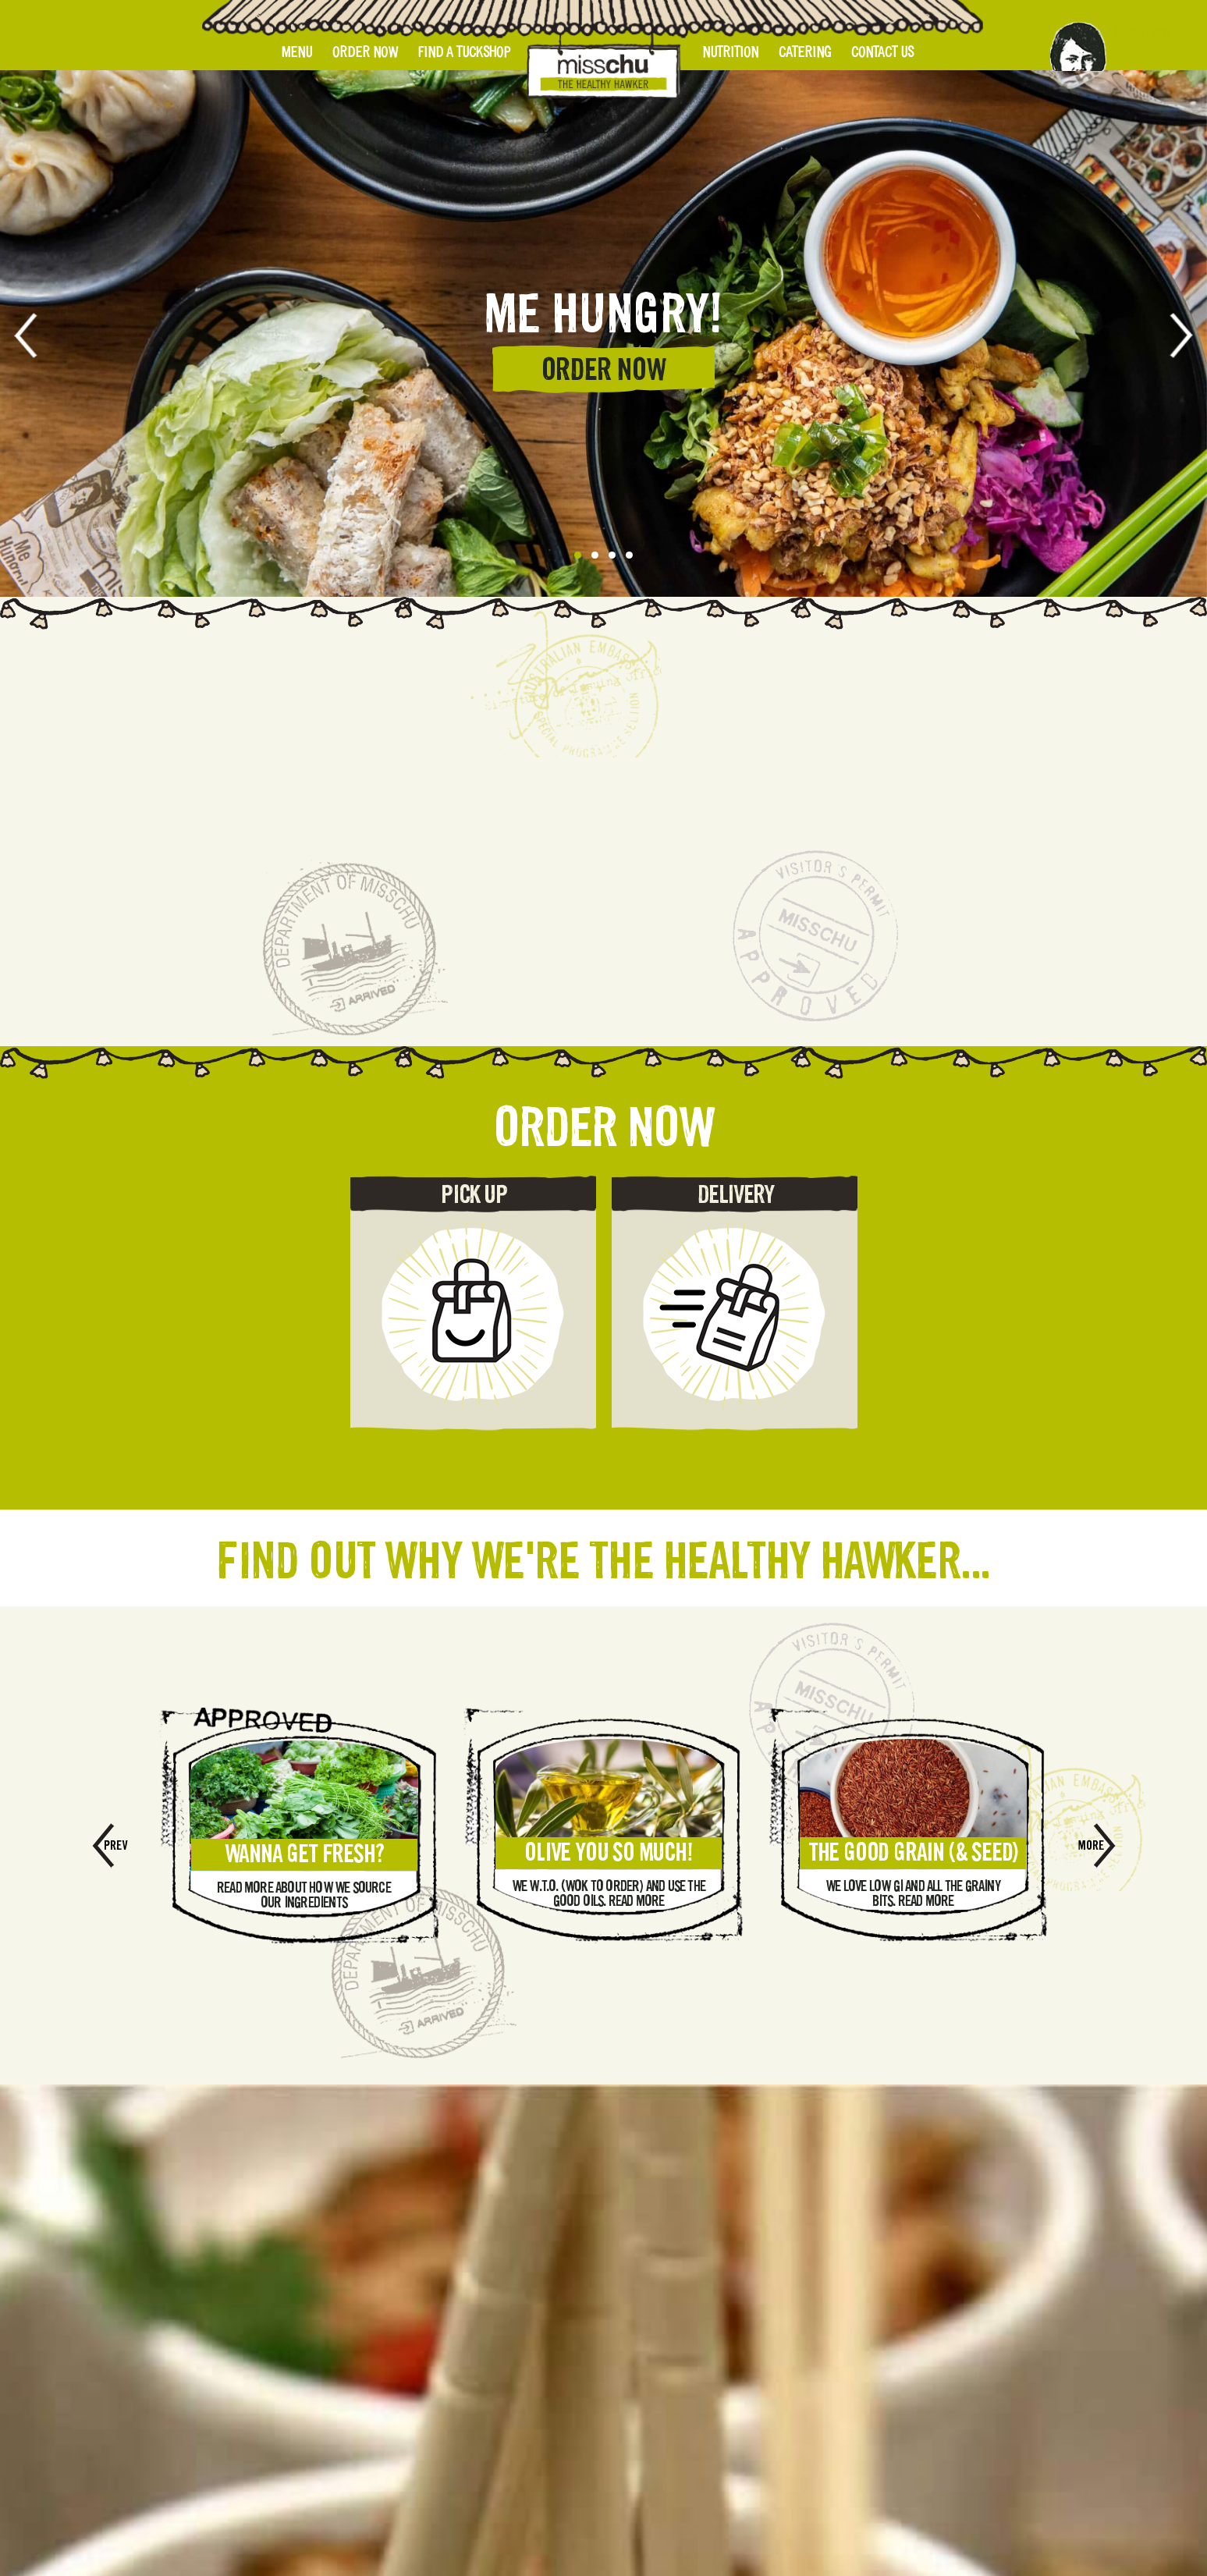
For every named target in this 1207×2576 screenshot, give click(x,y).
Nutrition (730, 52)
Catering (805, 52)
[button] (577, 555)
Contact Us (882, 52)
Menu (297, 52)
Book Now (1142, 32)
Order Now (365, 52)
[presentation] (36, 335)
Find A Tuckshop (464, 52)
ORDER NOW (603, 369)
